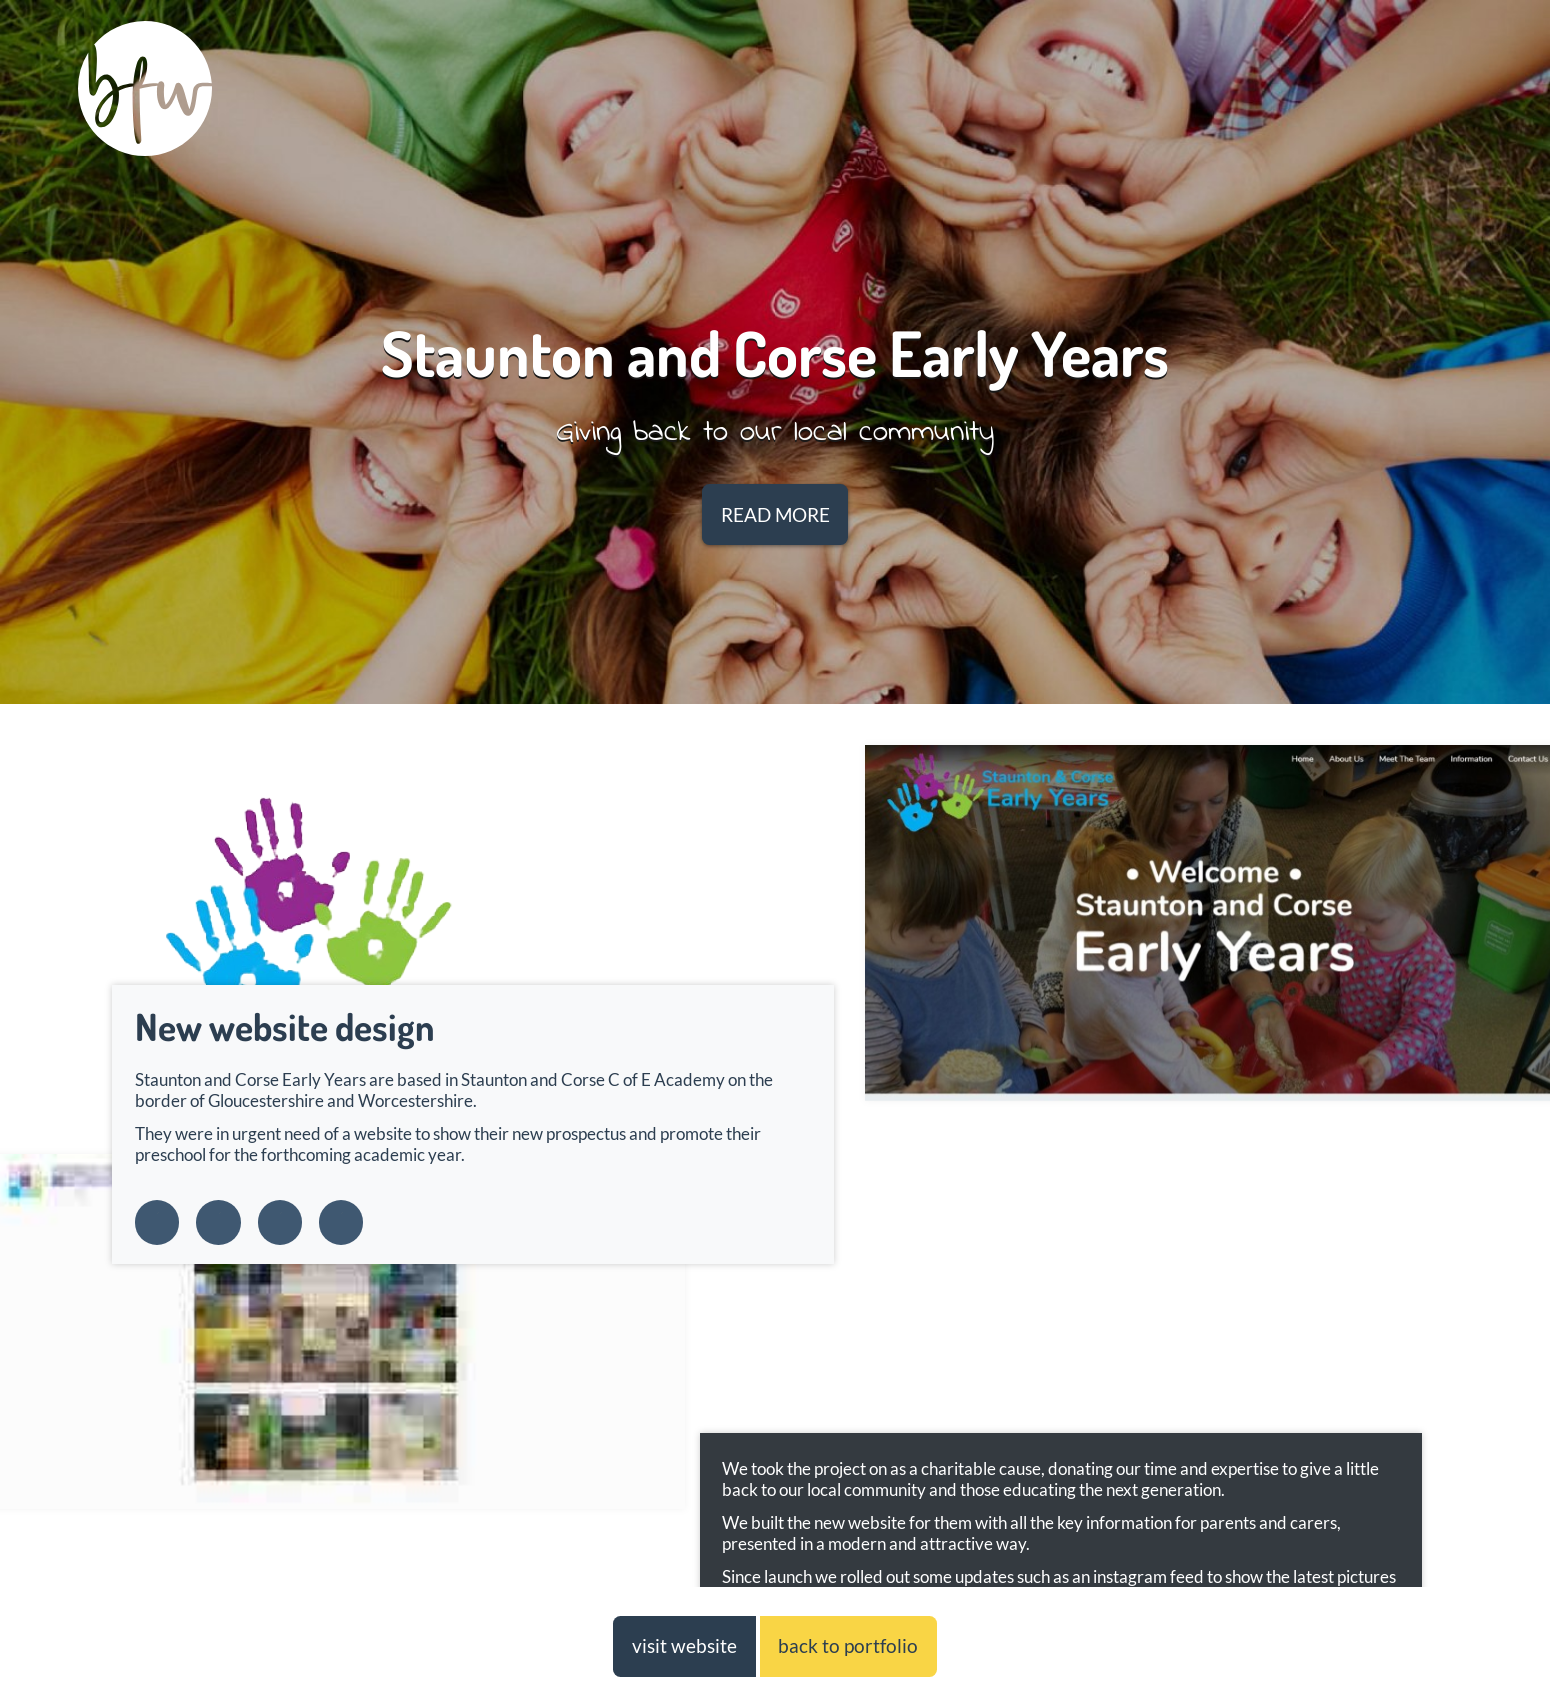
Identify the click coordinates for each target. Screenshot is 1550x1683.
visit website (684, 1646)
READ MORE (775, 515)
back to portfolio (848, 1646)
